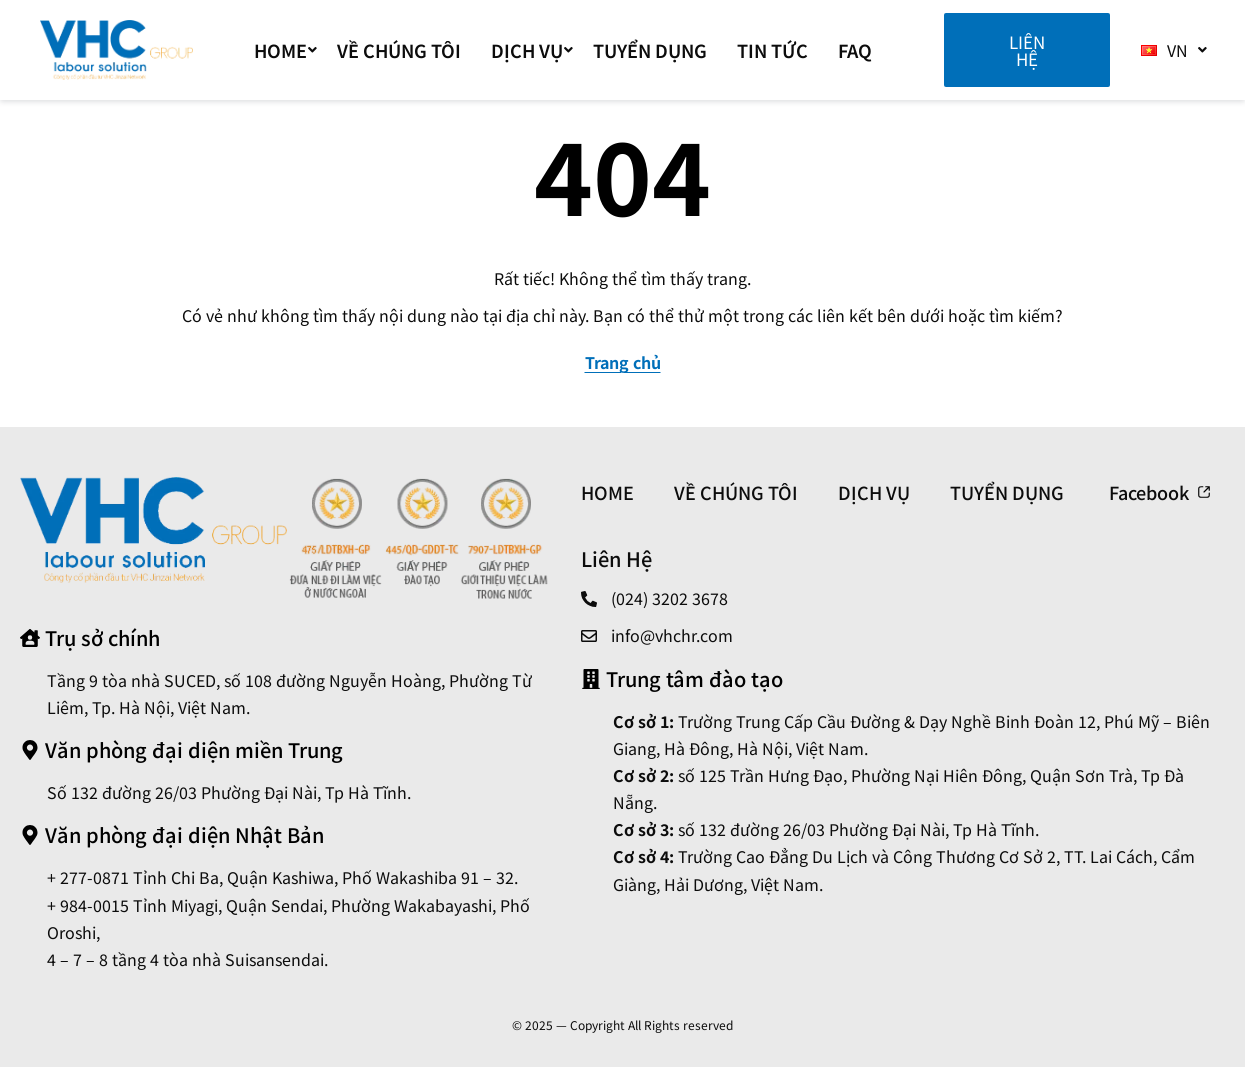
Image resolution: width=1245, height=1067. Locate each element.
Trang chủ (623, 362)
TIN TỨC (772, 50)
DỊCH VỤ (532, 50)
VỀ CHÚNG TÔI (399, 50)
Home (285, 50)
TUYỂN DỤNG (650, 50)
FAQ (855, 50)
